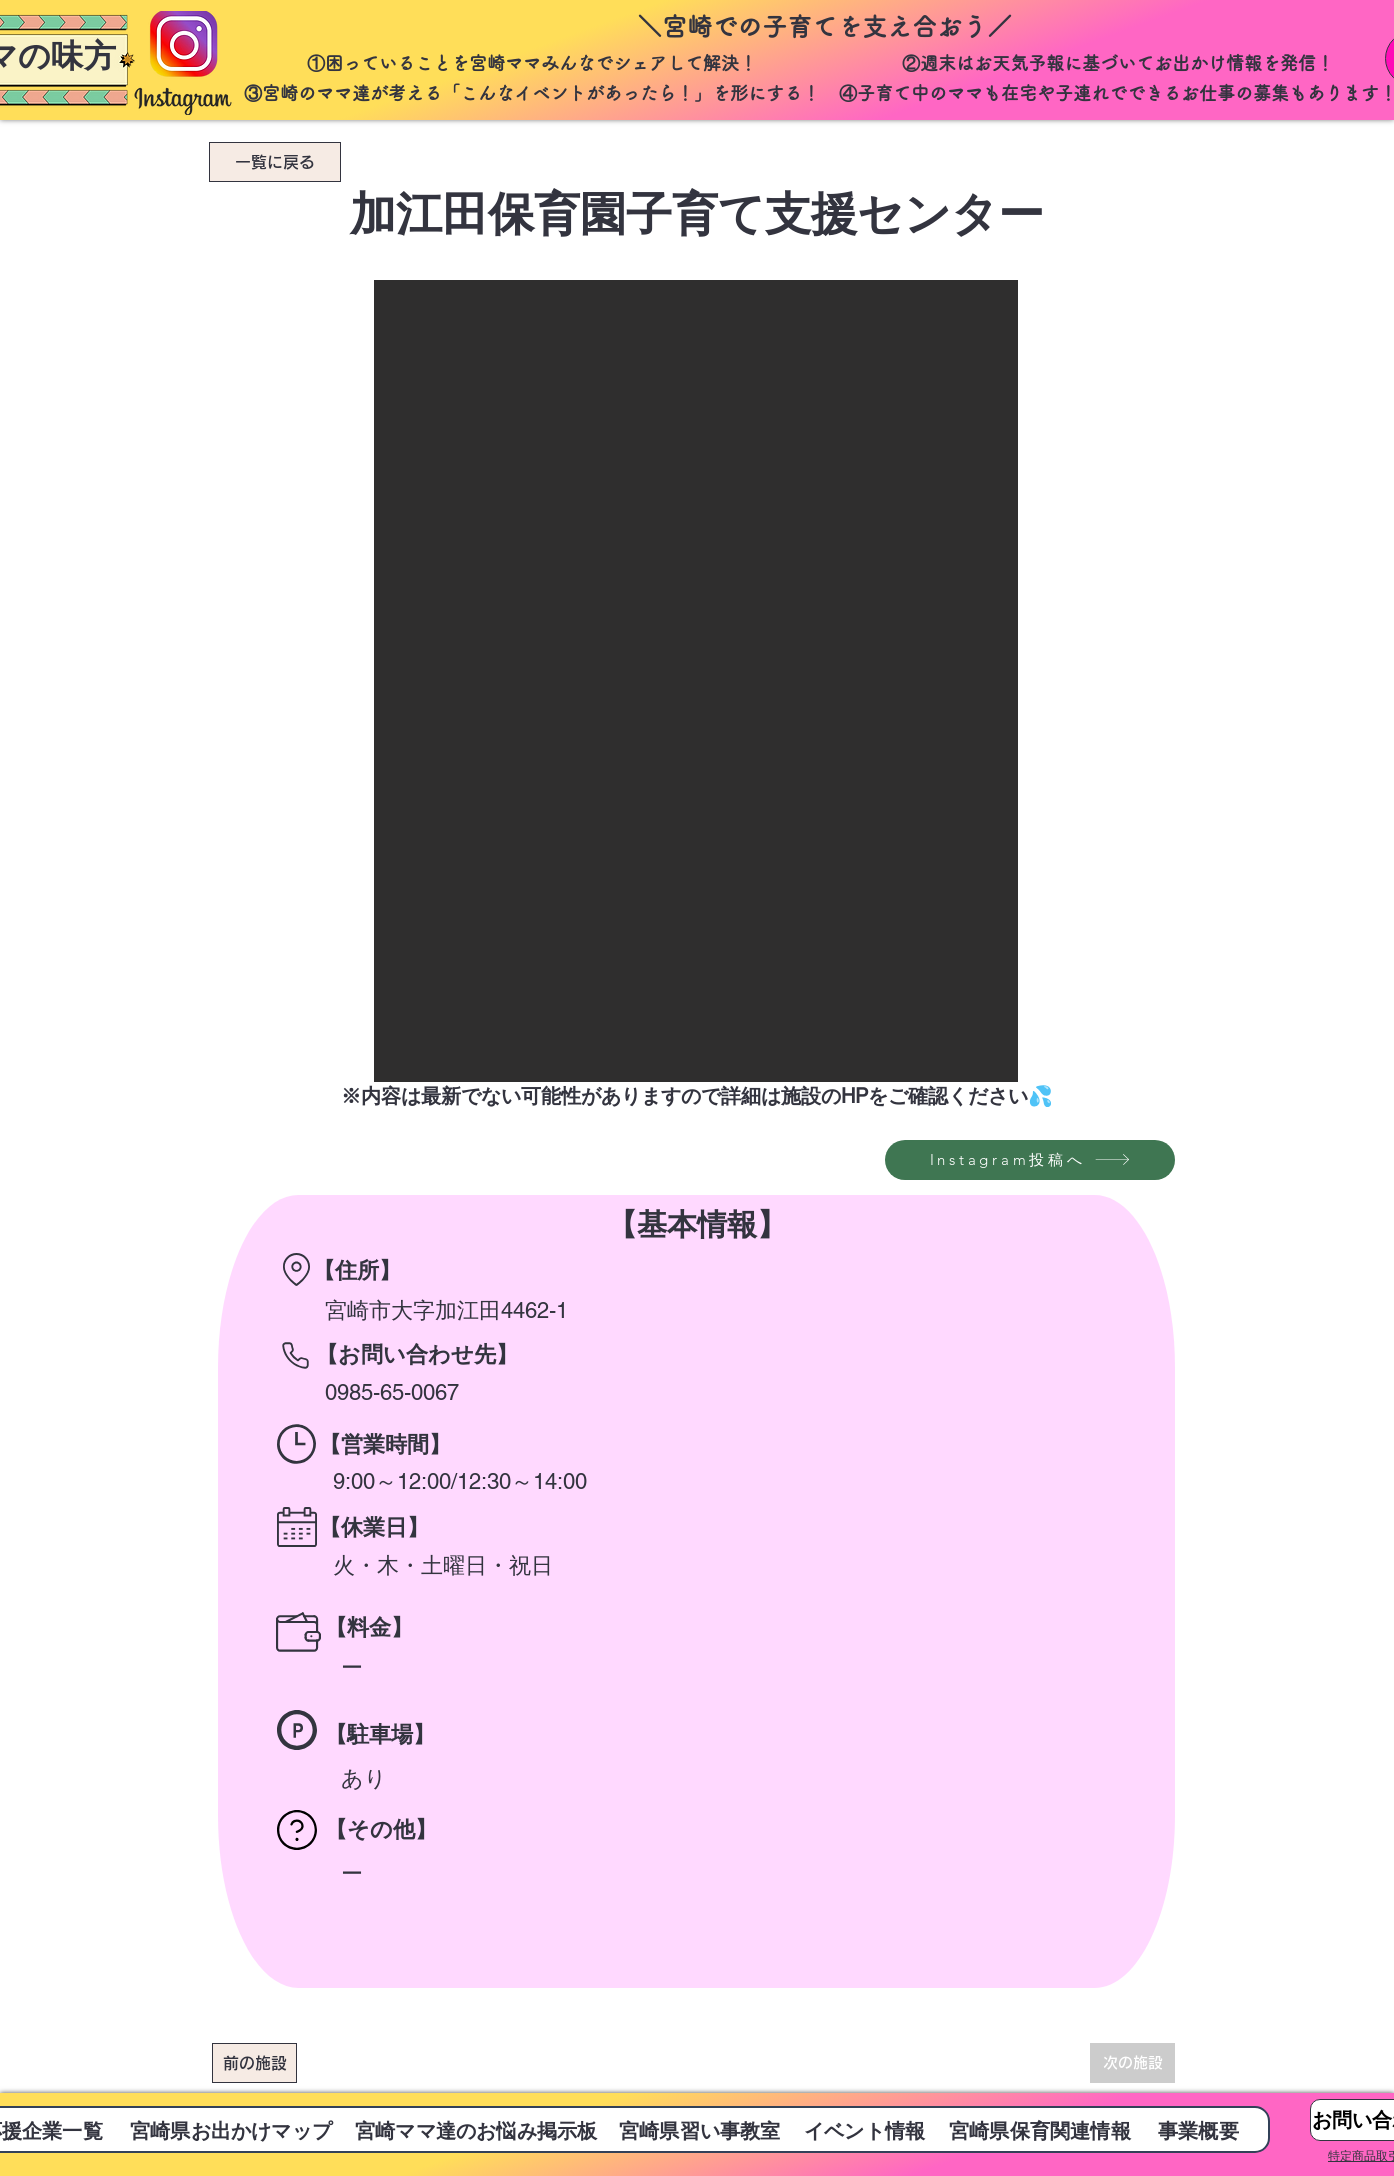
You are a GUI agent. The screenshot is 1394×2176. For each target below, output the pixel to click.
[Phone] (295, 1355)
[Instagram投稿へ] (1030, 1160)
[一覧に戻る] (275, 162)
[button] (696, 681)
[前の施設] (254, 2063)
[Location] (296, 1269)
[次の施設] (1132, 2063)
